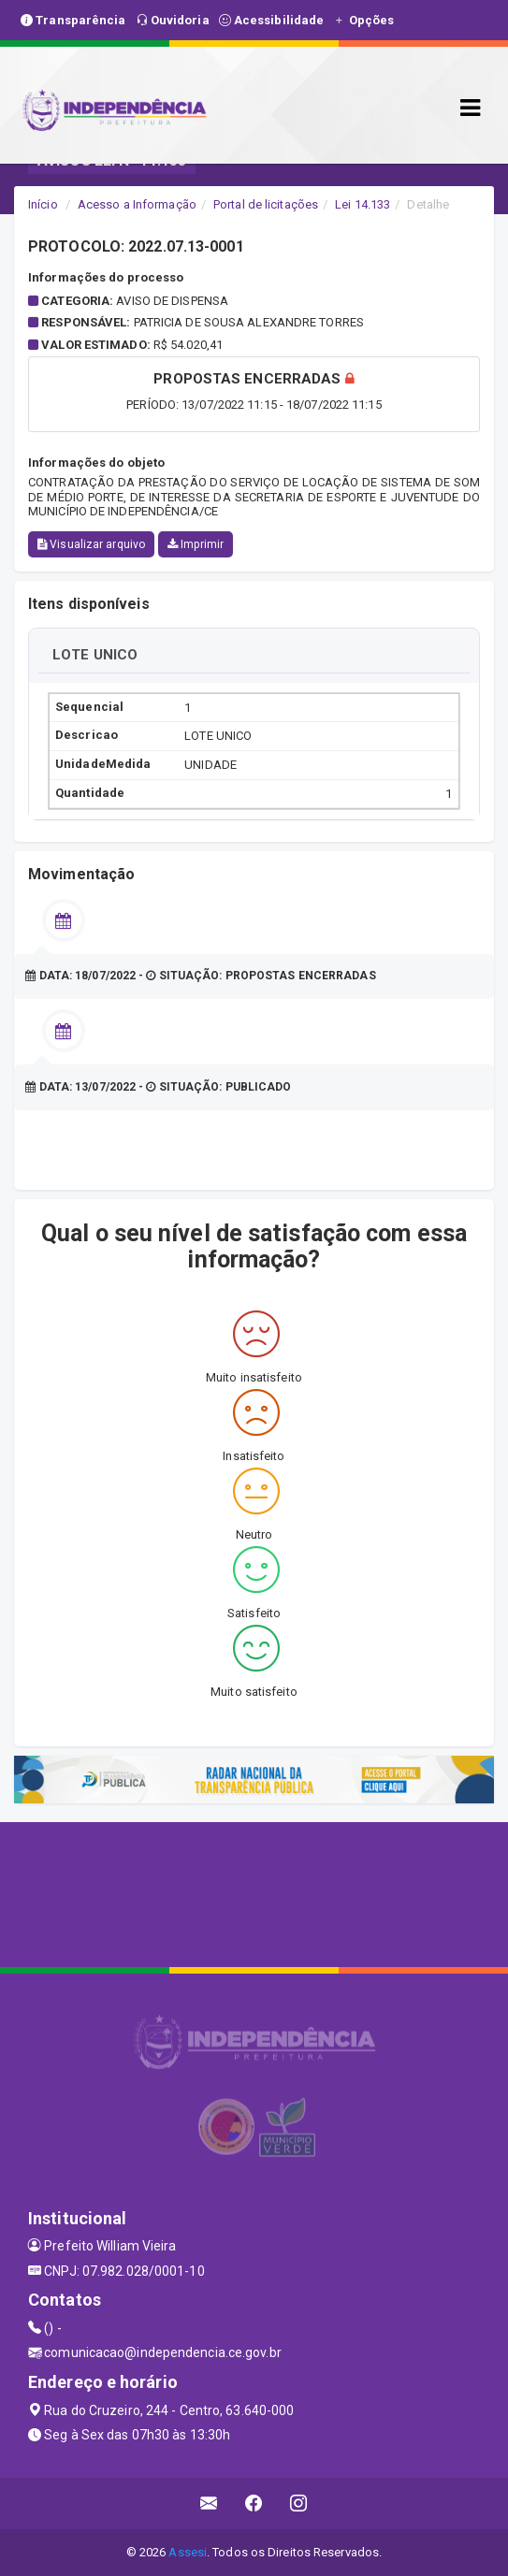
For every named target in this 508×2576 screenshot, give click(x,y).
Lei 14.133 (362, 204)
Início (43, 204)
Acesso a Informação (137, 204)
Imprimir (195, 544)
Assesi (187, 2552)
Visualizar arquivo (91, 544)
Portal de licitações (265, 204)
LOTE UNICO (95, 654)
